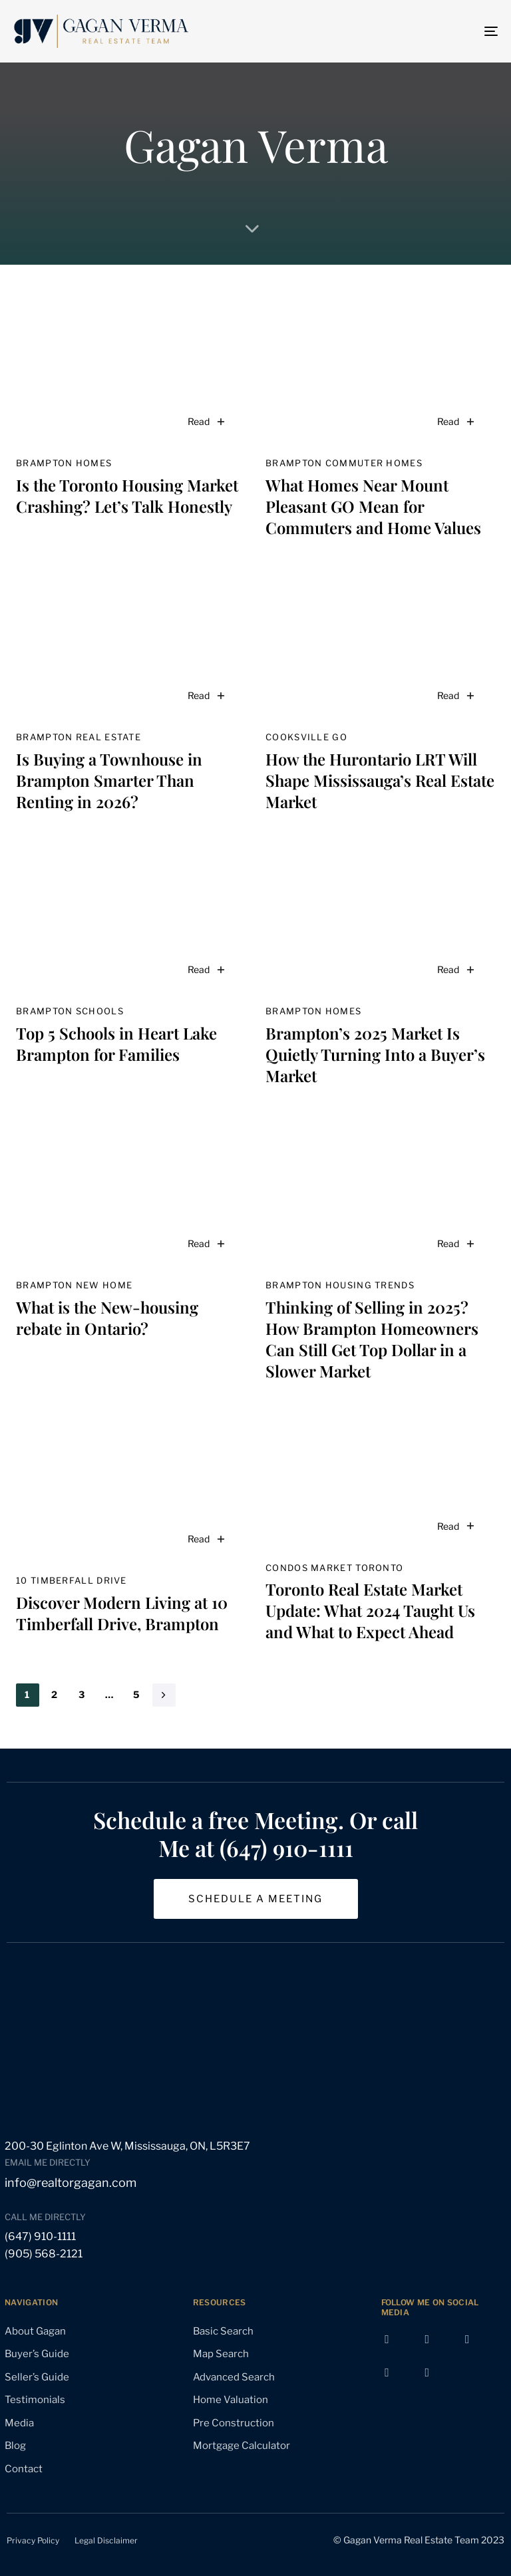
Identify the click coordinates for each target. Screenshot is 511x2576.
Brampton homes (64, 463)
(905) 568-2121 (44, 2253)
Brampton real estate (78, 737)
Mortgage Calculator (241, 2446)
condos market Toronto (334, 1567)
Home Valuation (230, 2400)
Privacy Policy (33, 2540)
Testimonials (35, 2400)
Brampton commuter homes (344, 463)
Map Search (221, 2354)
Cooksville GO (306, 737)
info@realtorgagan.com (70, 2183)
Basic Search (223, 2331)
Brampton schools (70, 1011)
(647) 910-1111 (40, 2236)
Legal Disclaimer (106, 2540)
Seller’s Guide (37, 2377)
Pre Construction (233, 2423)
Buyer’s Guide (37, 2354)
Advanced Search (234, 2377)
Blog (15, 2446)
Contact (24, 2469)
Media (19, 2423)
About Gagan (35, 2331)
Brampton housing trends (340, 1285)
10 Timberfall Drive (71, 1580)
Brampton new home (74, 1285)
